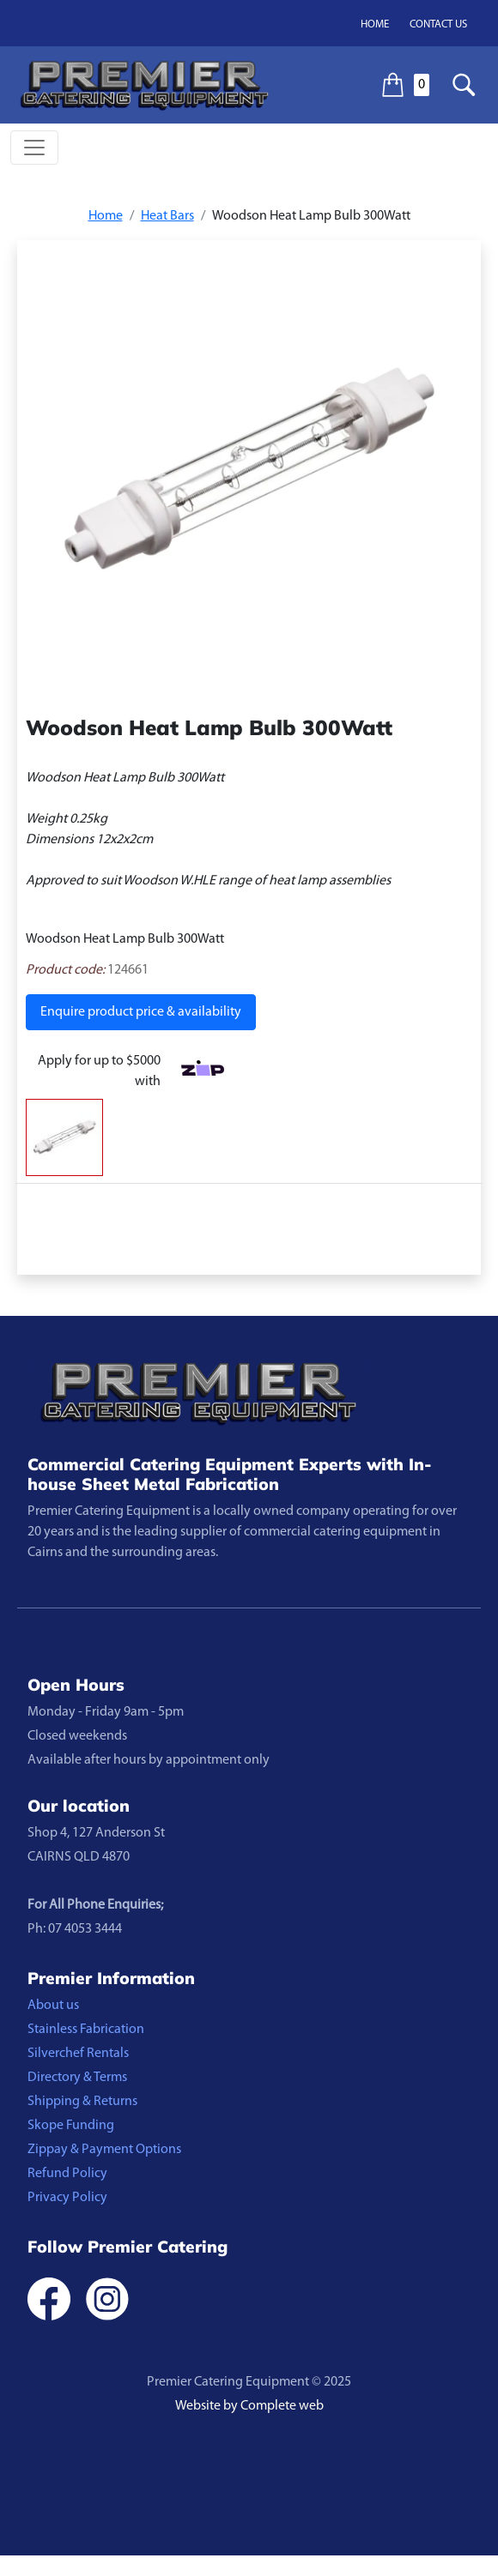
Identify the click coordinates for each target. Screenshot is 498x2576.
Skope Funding (70, 2126)
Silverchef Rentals (78, 2053)
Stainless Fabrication (85, 2029)
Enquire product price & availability (140, 1012)
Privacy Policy (67, 2198)
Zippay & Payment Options (104, 2150)
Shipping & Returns (82, 2101)
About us (53, 2005)
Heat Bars (167, 216)
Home (375, 24)
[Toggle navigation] (34, 147)
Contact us (438, 24)
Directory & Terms (77, 2077)
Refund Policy (67, 2174)
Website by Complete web (249, 2406)
